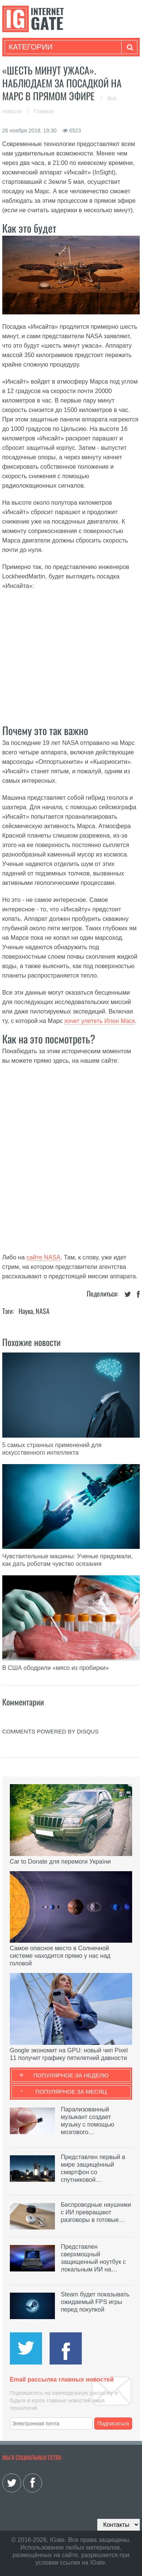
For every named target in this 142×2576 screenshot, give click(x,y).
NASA (43, 1311)
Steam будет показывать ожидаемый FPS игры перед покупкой (95, 2302)
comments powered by (50, 1731)
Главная (44, 111)
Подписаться (113, 2424)
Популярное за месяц (70, 2091)
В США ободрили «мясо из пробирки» (55, 1668)
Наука (26, 1311)
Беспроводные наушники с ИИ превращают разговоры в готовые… (96, 2212)
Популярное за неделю (71, 2075)
